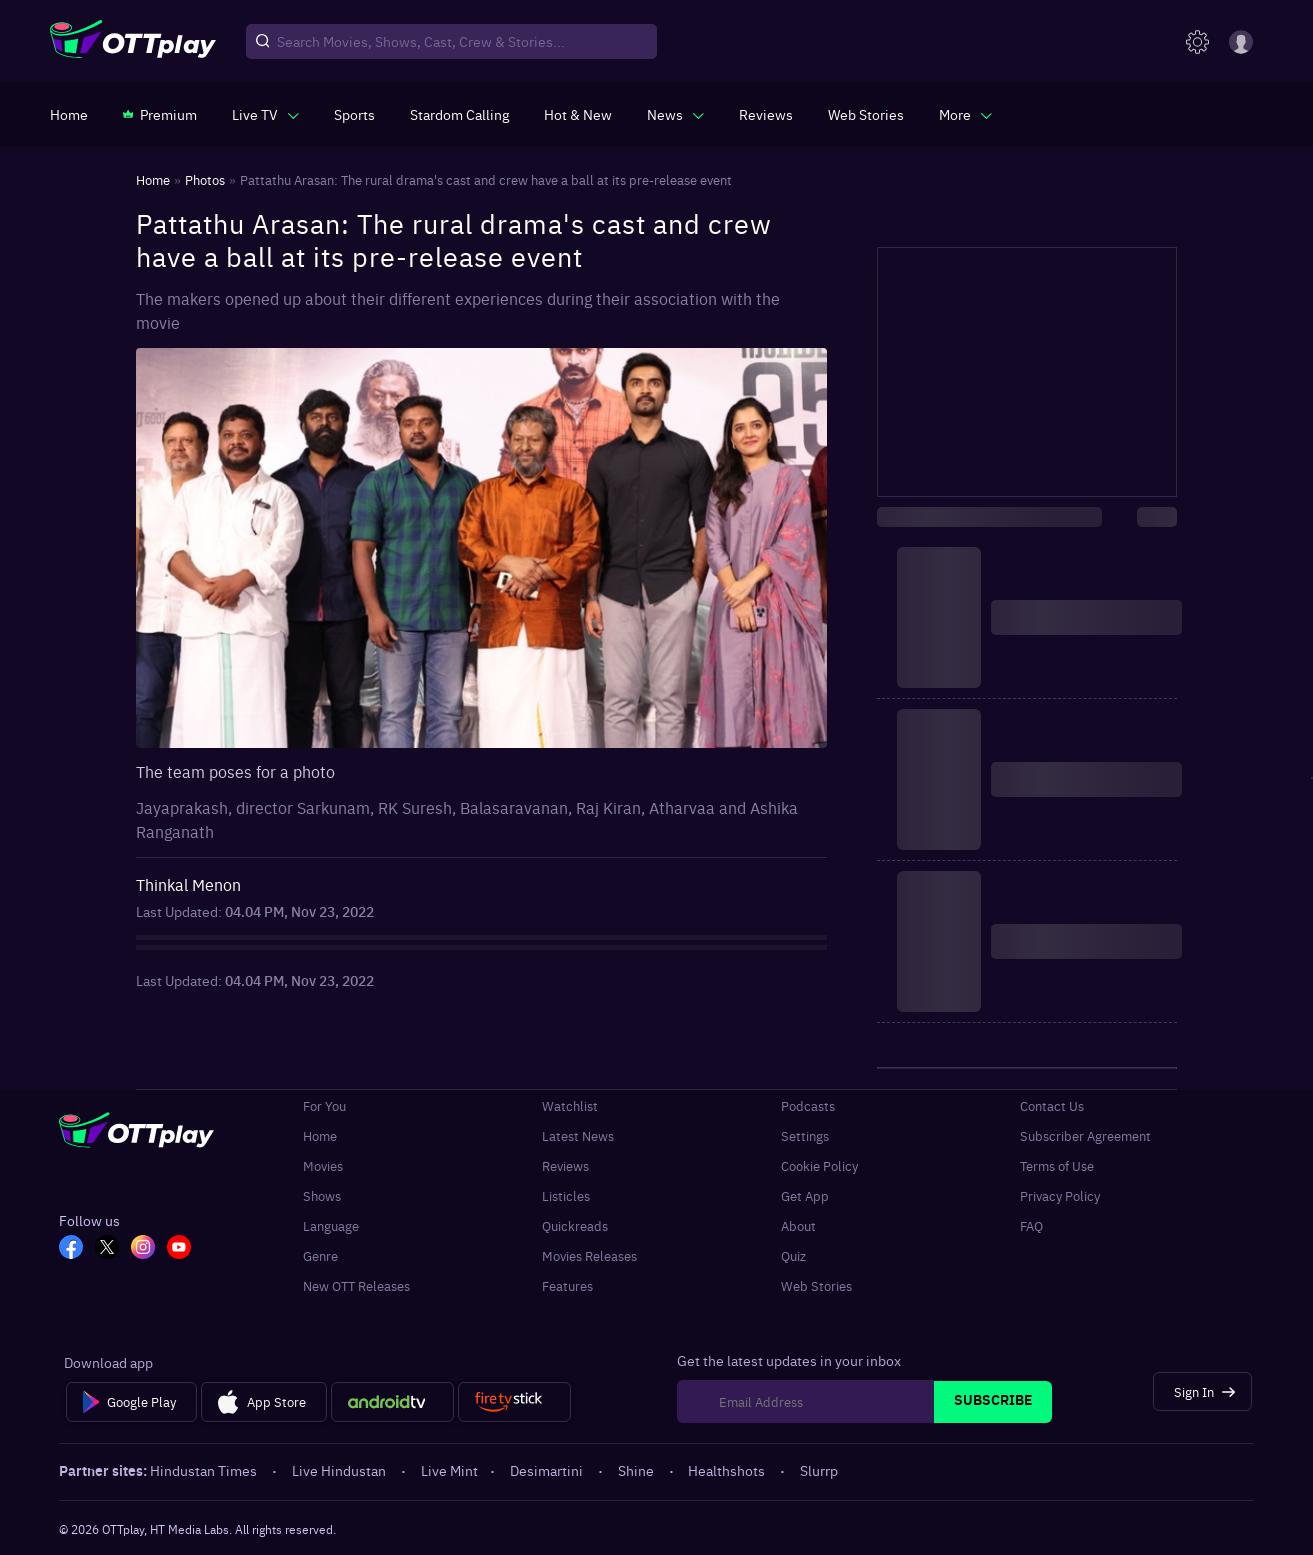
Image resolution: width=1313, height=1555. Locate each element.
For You (324, 1105)
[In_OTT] (143, 1249)
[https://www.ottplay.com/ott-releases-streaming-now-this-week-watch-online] (578, 114)
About (798, 1225)
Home (320, 1135)
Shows (322, 1195)
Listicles (566, 1195)
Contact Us (1052, 1105)
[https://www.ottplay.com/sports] (354, 114)
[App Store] (263, 1402)
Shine (637, 1470)
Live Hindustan (340, 1470)
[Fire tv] (514, 1402)
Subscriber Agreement (1085, 1135)
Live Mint (449, 1470)
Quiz (793, 1255)
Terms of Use (1057, 1165)
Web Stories (816, 1285)
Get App (805, 1195)
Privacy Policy (1060, 1195)
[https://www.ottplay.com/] (69, 114)
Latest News (578, 1135)
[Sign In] (1202, 1391)
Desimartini (548, 1470)
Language (331, 1225)
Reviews (565, 1165)
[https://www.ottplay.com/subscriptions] (160, 114)
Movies (323, 1165)
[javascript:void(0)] (265, 114)
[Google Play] (131, 1402)
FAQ (1031, 1225)
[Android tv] (393, 1402)
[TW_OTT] (107, 1249)
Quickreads (575, 1225)
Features (567, 1285)
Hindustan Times (205, 1470)
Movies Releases (589, 1255)
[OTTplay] (133, 42)
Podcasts (808, 1105)
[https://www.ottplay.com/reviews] (766, 114)
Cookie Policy (819, 1165)
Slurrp (819, 1470)
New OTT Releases (356, 1285)
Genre (320, 1255)
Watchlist (570, 1105)
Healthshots (728, 1470)
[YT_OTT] (179, 1249)
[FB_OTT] (71, 1249)
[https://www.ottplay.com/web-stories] (866, 114)
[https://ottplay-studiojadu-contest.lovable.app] (459, 114)
